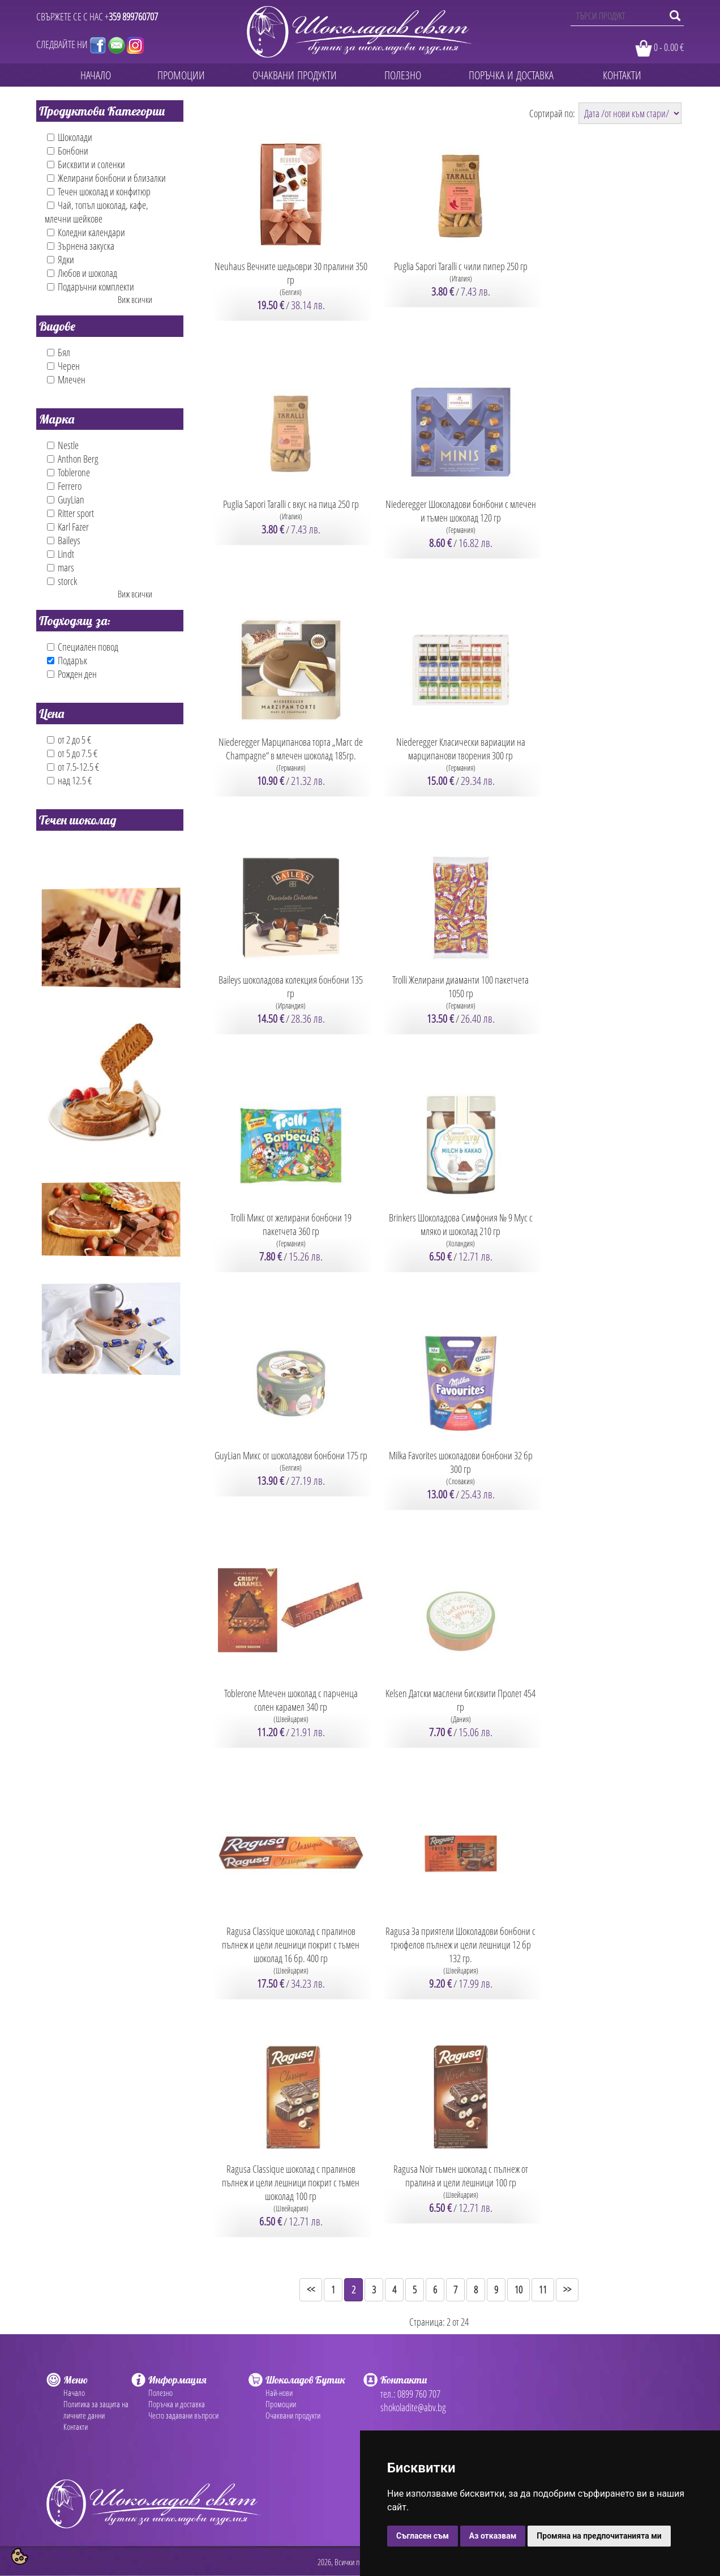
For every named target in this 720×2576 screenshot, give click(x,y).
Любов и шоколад (82, 273)
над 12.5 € (69, 780)
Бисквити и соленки (86, 164)
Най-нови (279, 2392)
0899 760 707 (418, 2393)
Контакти (75, 2426)
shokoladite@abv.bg (413, 2407)
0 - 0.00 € (669, 47)
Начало (74, 2392)
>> (567, 2289)
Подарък (67, 660)
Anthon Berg (72, 458)
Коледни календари (86, 232)
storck (62, 581)
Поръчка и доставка (176, 2404)
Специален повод (82, 646)
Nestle (63, 445)
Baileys (63, 540)
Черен (63, 366)
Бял (58, 352)
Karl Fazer (68, 526)
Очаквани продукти (292, 2415)
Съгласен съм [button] (422, 2535)
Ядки (60, 259)
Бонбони (67, 150)
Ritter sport (70, 513)
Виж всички (135, 299)
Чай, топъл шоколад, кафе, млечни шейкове (96, 211)
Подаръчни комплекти (90, 286)
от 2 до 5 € (69, 739)
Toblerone (68, 472)
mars (60, 567)
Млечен (66, 379)
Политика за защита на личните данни (95, 2409)
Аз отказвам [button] (493, 2535)
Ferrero (64, 486)
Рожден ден (72, 674)
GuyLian (65, 499)
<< (311, 2289)
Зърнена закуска (80, 246)
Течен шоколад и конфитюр (99, 191)
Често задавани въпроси (183, 2415)
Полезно (160, 2392)
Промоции (280, 2404)
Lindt (60, 554)
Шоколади (69, 137)
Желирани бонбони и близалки (106, 178)
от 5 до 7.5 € (72, 753)
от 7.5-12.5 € (73, 767)
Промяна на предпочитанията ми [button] (599, 2535)
